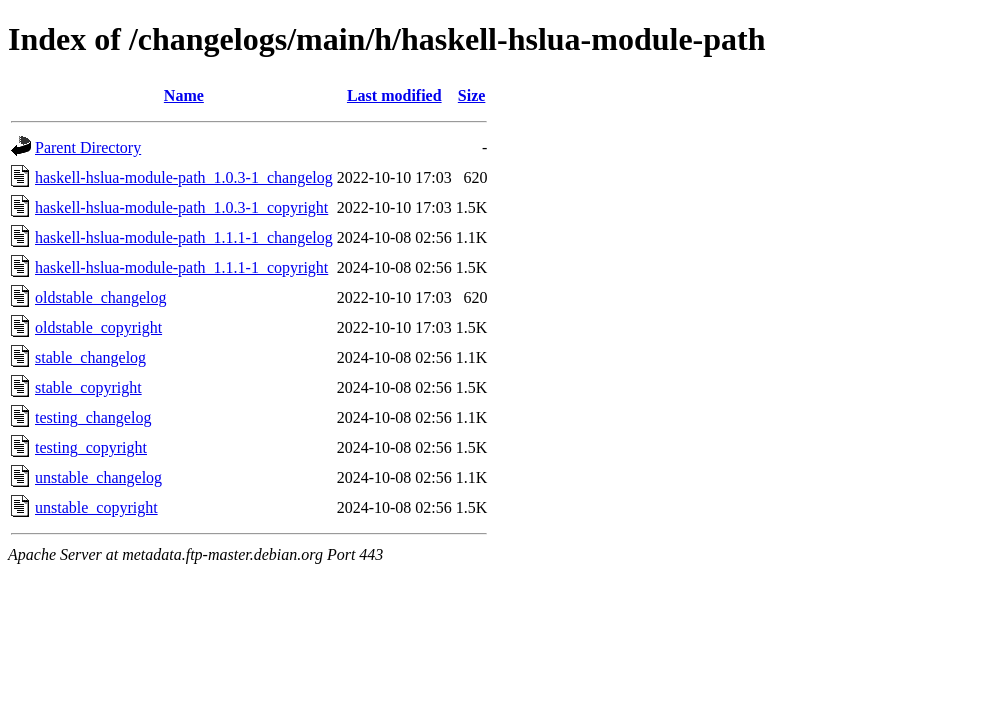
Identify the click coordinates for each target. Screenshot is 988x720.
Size (472, 95)
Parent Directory (88, 147)
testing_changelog (93, 417)
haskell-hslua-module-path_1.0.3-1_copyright (181, 207)
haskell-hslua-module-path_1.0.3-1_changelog (184, 177)
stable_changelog (90, 357)
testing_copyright (91, 447)
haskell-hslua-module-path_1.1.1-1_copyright (181, 267)
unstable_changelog (98, 477)
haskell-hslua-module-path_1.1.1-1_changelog (184, 237)
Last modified (394, 95)
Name (184, 95)
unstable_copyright (96, 507)
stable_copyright (88, 387)
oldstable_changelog (101, 297)
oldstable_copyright (98, 327)
